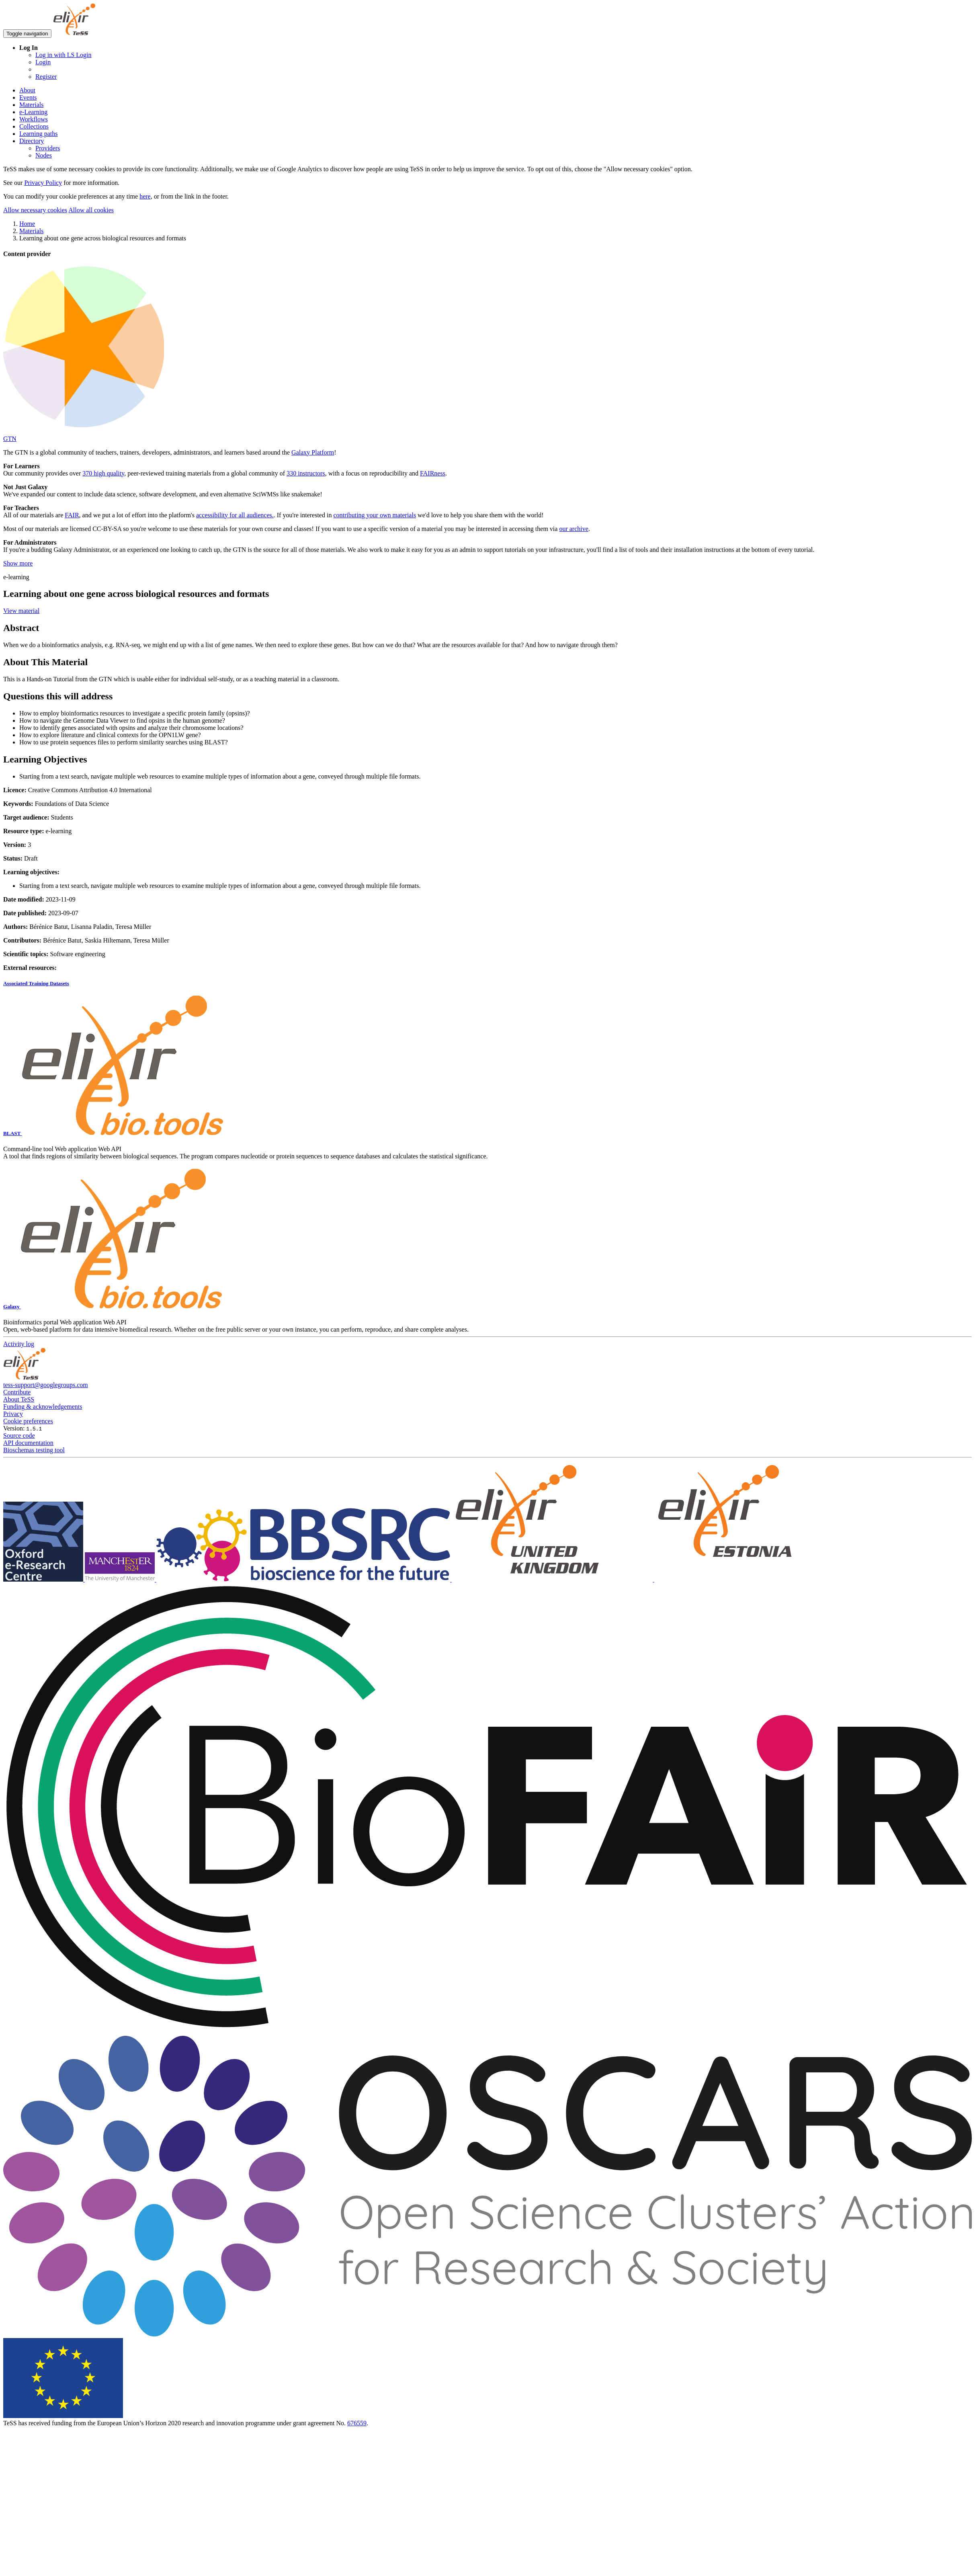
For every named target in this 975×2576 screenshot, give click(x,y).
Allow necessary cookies (35, 210)
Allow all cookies (91, 210)
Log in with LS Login (63, 54)
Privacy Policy (43, 182)
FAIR (72, 515)
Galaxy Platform (312, 452)
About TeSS (18, 1399)
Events (28, 97)
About (27, 90)
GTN (9, 438)
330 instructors (306, 473)
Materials (31, 104)
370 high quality (103, 473)
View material (21, 610)
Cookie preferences (28, 1421)
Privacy (13, 1413)
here (145, 196)
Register (46, 76)
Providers (47, 148)
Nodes (43, 155)
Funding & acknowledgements (42, 1406)
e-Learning (33, 112)
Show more (18, 563)
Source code (19, 1435)
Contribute (17, 1392)
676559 (357, 2423)
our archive (573, 528)
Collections (34, 126)
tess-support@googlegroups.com (45, 1384)
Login (43, 62)
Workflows (33, 119)
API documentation (28, 1442)
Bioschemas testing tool (34, 1450)
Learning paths (38, 133)
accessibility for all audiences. (235, 515)
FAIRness (432, 473)
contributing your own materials (374, 515)
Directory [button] (31, 140)
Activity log (18, 1343)
